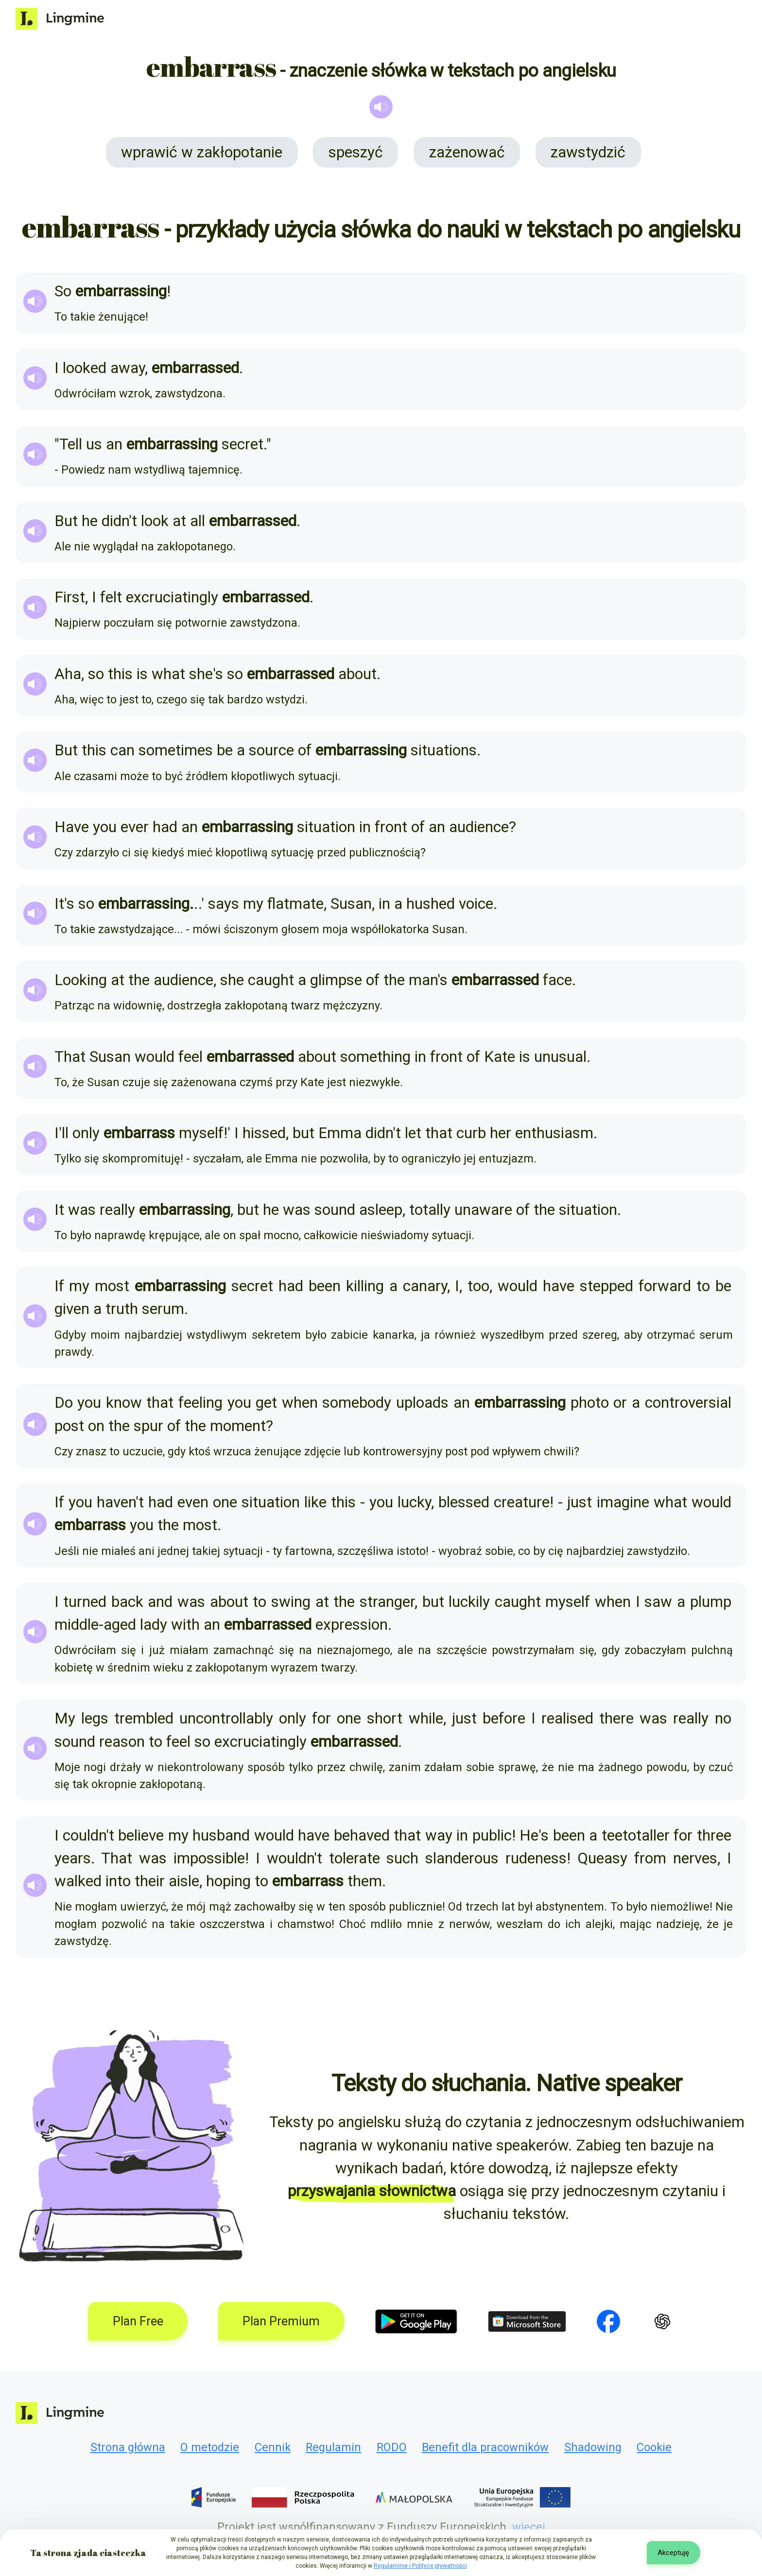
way (438, 1835)
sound (334, 1210)
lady (153, 1625)
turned (84, 1602)
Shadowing (593, 2447)
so (96, 674)
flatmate (295, 904)
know (124, 1403)
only (86, 1133)
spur (148, 1426)
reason (122, 1742)
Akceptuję (673, 2552)
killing (365, 1286)
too (478, 1286)
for (321, 1718)
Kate (499, 1057)
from (650, 1858)
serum (163, 1309)
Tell (70, 444)
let (413, 1133)
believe (141, 1835)
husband (221, 1835)
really (117, 1210)
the (139, 980)
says (223, 904)
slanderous (462, 1858)
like (315, 1502)
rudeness (536, 1858)
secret (242, 444)
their (150, 1881)
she (201, 674)
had (165, 827)
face (557, 980)
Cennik (273, 2447)
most (112, 1286)
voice (476, 904)
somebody (356, 1403)
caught (271, 980)
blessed (463, 1502)
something (375, 1057)
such (402, 1858)
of (305, 750)
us (94, 444)
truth (121, 1309)
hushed (430, 904)
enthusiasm (554, 1133)
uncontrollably (226, 1718)
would (154, 1057)
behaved (362, 1835)
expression (351, 1625)
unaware (483, 1210)
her (500, 1133)
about (357, 674)
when (300, 1403)
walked (78, 1881)
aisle (184, 1881)
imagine (623, 1502)
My (64, 1718)
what (168, 674)
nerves (695, 1858)
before (504, 1718)
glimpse (336, 980)
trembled (143, 1718)
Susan (351, 904)
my (253, 904)
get (266, 1403)
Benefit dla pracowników (485, 2447)
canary (425, 1286)
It (59, 904)
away (127, 368)
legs (94, 1718)
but (303, 1133)
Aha (67, 674)
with (185, 1625)
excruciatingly (172, 597)
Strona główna (127, 2447)
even (192, 1502)
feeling (200, 1403)
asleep (380, 1210)
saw (658, 1602)
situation (326, 827)
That (70, 1057)
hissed (264, 1133)
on (96, 1426)
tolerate (354, 1858)
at (179, 521)
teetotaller (636, 1835)
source (271, 750)
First (69, 597)
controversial (688, 1403)
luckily (469, 1602)
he (90, 521)
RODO (392, 2447)
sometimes (176, 750)
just (579, 1502)
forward (665, 1286)
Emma (340, 1133)
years (72, 1858)
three (714, 1835)
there (616, 1718)
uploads (422, 1403)
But (66, 521)
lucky (414, 1502)
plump (710, 1602)
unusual (560, 1057)
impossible (209, 1858)
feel (190, 1057)
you (105, 827)
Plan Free (138, 2321)
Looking (80, 980)
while (426, 1718)
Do (63, 1403)
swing (291, 1602)
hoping (228, 1881)
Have (71, 827)
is (142, 674)
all (197, 521)
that (438, 1133)
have (558, 1286)
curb (471, 1133)
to (703, 1286)
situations (444, 750)
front (391, 827)
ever (135, 827)
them (364, 1881)
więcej (528, 2527)
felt (111, 597)
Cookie (654, 2447)
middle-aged (95, 1625)
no (723, 1718)
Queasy (602, 1858)
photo (590, 1403)
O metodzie (209, 2447)
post (69, 1426)
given (71, 1309)
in (365, 827)
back (127, 1602)
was (82, 1210)
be (225, 750)
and (160, 1602)
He (529, 1835)
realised (567, 1718)
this (120, 674)
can (122, 750)
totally (429, 1210)
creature (522, 1502)
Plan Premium (281, 2321)
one (225, 1502)
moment (238, 1426)
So (62, 291)
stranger (387, 1602)
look (155, 521)
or (620, 1403)
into (118, 1881)
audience (479, 827)
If (59, 1286)
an (114, 444)
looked (84, 368)
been (325, 1286)
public (492, 1835)
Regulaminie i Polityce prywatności (420, 2565)
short (384, 1718)
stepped (606, 1286)
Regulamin (333, 2447)
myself (201, 1133)
